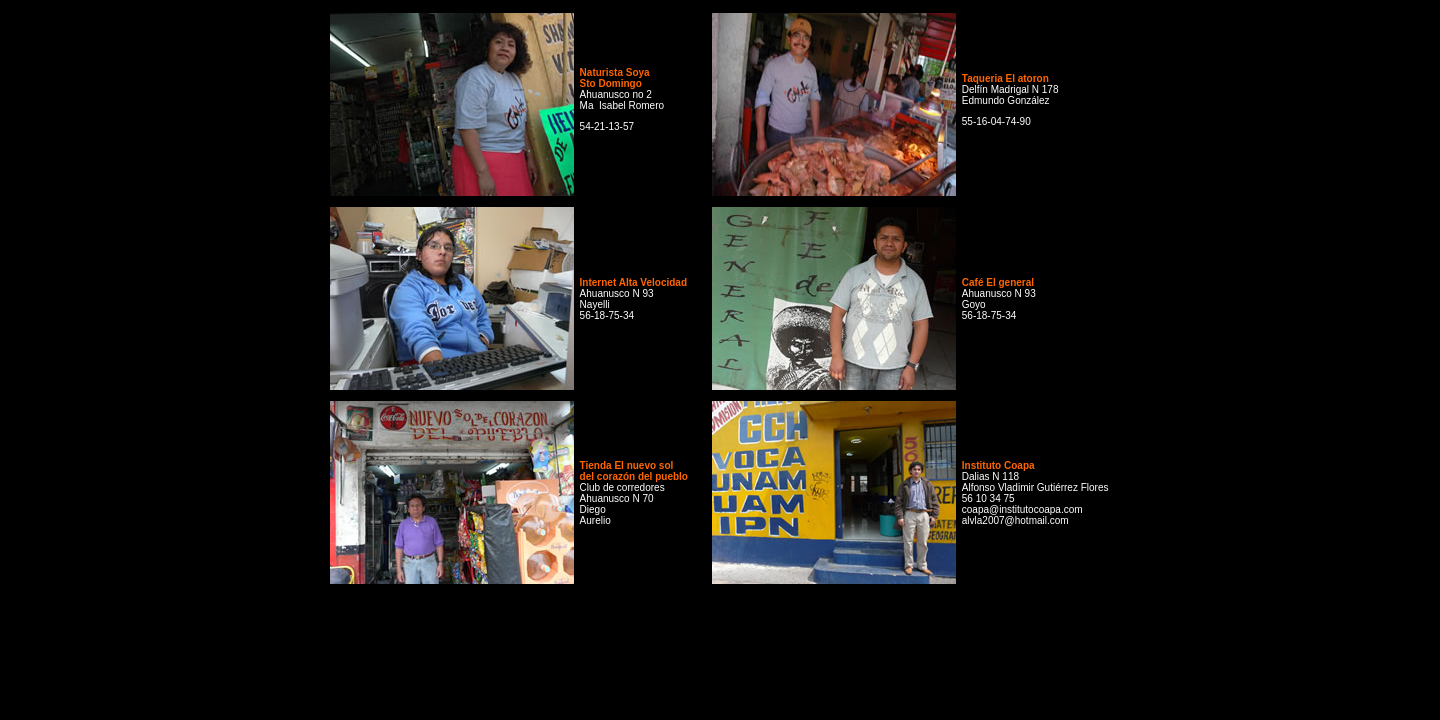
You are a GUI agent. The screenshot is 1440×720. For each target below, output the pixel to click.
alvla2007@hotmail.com (1015, 520)
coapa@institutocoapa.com (1022, 509)
